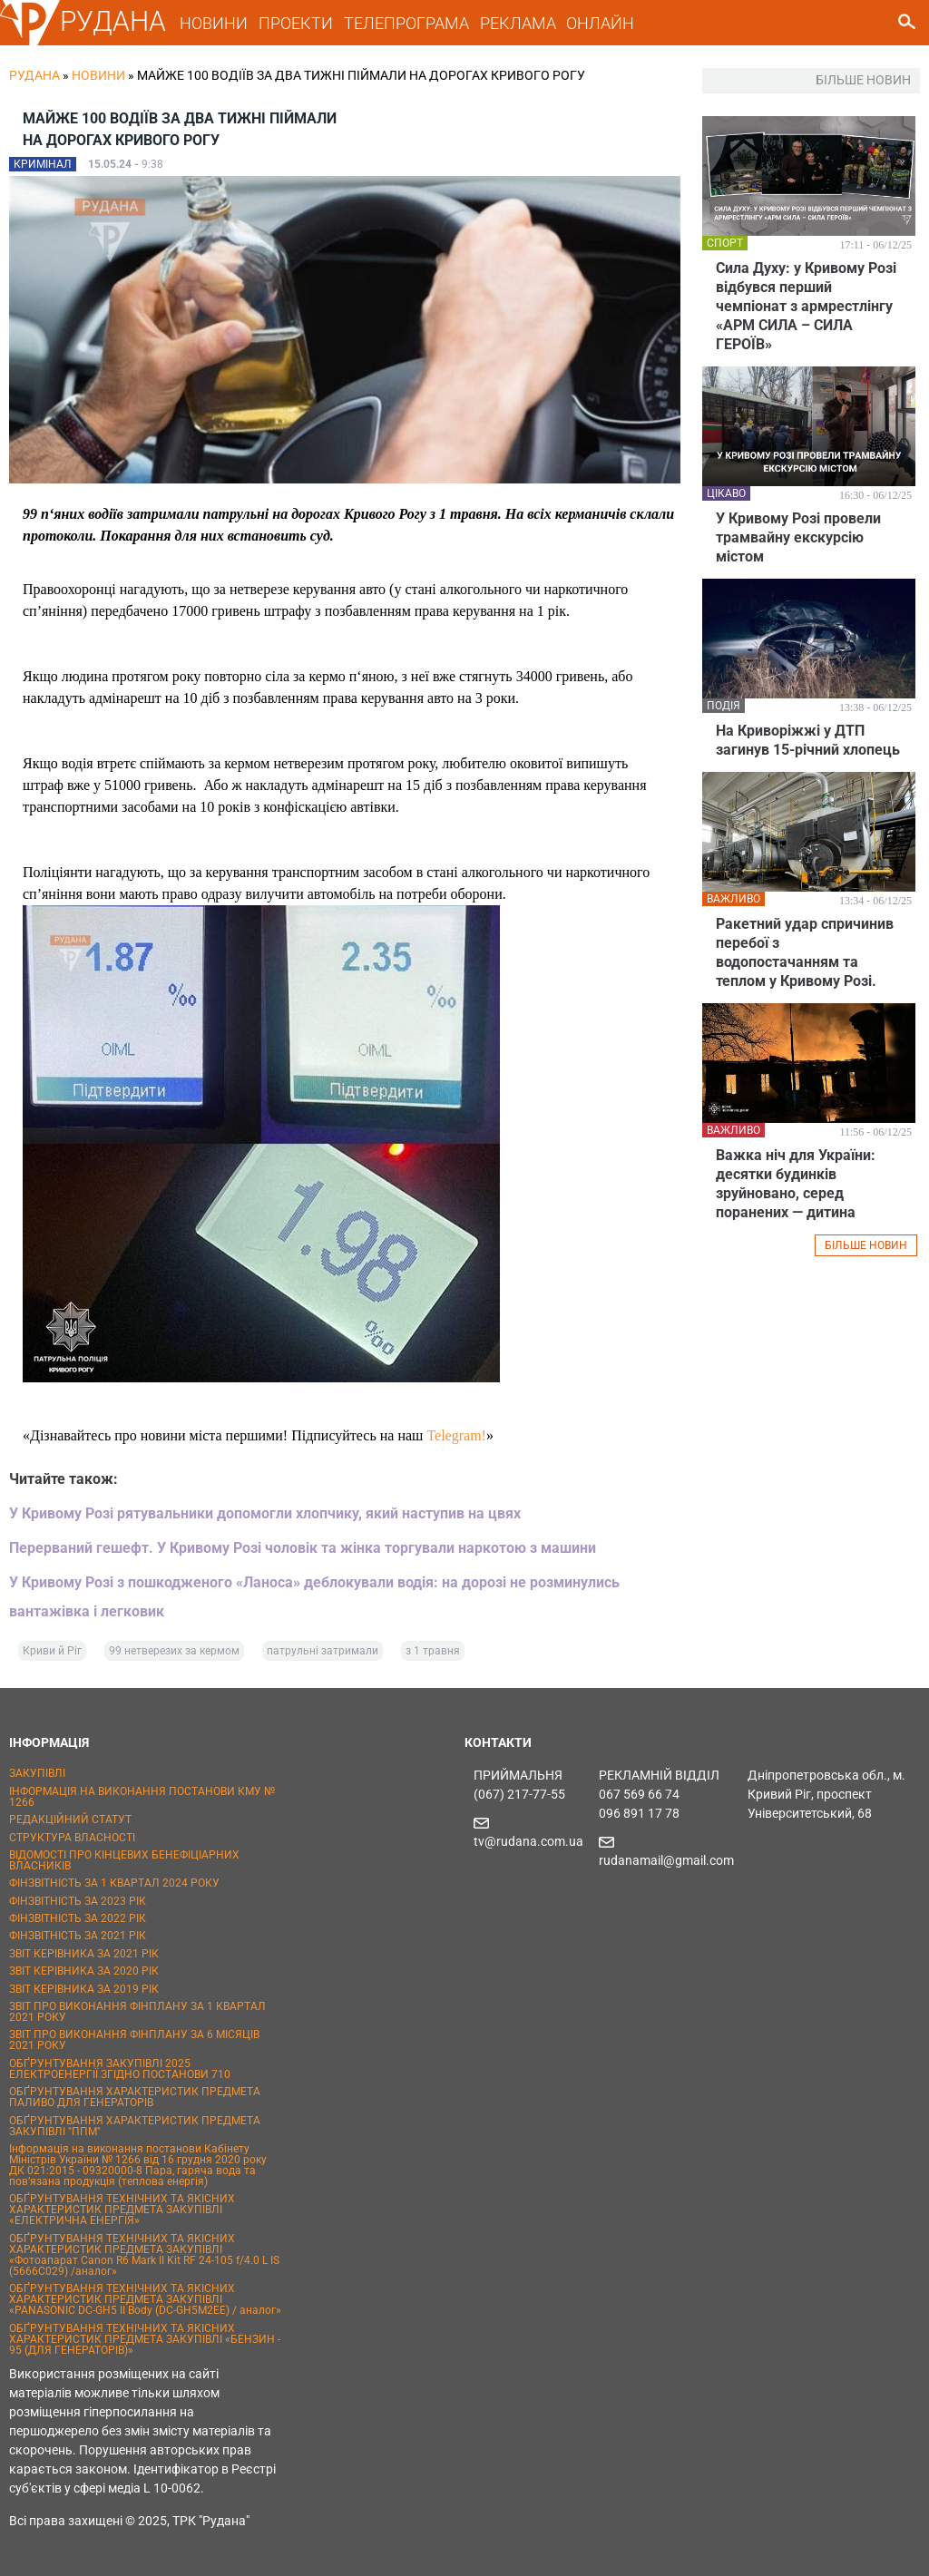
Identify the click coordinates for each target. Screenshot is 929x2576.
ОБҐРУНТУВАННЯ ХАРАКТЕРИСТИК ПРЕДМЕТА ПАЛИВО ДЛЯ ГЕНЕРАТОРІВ (134, 2097)
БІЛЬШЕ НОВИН (866, 1245)
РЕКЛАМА (518, 23)
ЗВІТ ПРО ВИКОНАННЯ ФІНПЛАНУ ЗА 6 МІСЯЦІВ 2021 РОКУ (134, 2040)
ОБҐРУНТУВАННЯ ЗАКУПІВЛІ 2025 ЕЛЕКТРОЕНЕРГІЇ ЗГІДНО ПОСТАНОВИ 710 (119, 2069)
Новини (98, 75)
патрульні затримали (322, 1650)
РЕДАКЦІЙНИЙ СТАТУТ (70, 1819)
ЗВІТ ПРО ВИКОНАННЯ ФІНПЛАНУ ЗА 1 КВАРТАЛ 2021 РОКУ (137, 2012)
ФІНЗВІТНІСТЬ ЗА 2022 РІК (77, 1918)
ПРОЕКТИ (296, 23)
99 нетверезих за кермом (174, 1650)
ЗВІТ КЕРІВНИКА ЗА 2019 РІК (84, 1989)
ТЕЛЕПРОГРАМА (406, 23)
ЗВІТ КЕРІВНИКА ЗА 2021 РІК (84, 1953)
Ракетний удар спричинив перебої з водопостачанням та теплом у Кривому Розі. (805, 952)
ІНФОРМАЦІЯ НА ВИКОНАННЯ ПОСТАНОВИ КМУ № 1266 (142, 1797)
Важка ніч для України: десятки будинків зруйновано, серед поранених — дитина (795, 1184)
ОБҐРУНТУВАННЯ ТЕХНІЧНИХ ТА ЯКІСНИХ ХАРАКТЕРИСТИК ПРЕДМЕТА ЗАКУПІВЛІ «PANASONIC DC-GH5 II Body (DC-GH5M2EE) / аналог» (145, 2299)
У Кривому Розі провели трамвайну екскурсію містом (798, 537)
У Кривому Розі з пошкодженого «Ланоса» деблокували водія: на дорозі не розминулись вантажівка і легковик (314, 1597)
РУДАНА (113, 21)
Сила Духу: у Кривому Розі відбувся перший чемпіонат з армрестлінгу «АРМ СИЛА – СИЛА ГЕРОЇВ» (806, 306)
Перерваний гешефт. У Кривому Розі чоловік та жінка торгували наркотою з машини (302, 1547)
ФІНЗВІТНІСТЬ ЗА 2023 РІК (77, 1901)
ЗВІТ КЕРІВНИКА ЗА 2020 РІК (84, 1971)
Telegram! (456, 1435)
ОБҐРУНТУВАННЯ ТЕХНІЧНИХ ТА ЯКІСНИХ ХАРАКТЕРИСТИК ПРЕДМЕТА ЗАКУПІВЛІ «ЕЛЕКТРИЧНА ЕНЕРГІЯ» (122, 2209)
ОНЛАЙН (600, 23)
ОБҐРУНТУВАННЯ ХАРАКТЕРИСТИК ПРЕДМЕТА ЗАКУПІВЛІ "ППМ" (134, 2126)
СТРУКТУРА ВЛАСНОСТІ (72, 1837)
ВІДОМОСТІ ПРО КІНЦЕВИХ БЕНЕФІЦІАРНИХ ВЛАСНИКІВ (124, 1860)
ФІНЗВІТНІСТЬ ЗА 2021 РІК (77, 1935)
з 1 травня (433, 1650)
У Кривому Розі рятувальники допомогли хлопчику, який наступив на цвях (265, 1513)
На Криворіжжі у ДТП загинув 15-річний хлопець (808, 740)
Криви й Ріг (52, 1650)
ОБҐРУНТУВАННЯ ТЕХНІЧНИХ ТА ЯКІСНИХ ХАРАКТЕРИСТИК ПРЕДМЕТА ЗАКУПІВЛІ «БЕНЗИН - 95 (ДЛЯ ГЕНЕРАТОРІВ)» (144, 2339)
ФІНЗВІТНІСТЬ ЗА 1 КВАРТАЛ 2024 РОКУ (114, 1883)
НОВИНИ (214, 23)
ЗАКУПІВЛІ (37, 1773)
